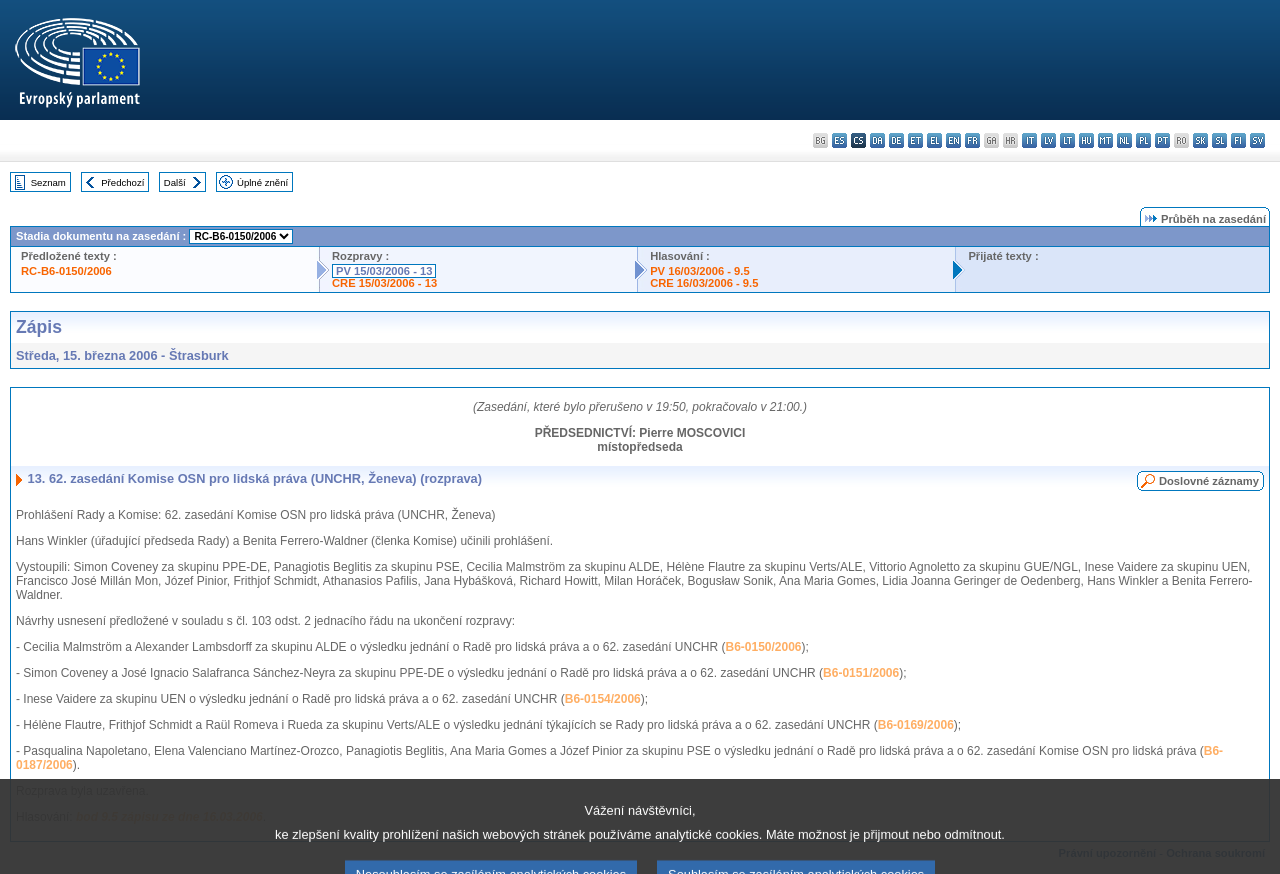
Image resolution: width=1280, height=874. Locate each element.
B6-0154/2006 (603, 699)
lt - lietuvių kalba (1067, 140)
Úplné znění (262, 182)
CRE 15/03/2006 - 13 (384, 283)
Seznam (48, 182)
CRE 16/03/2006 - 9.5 (704, 283)
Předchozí (122, 182)
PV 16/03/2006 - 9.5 (700, 271)
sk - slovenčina (1200, 140)
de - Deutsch (896, 140)
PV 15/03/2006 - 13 (384, 271)
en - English (953, 140)
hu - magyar (1086, 140)
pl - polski (1143, 140)
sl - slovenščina (1219, 140)
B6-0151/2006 (861, 673)
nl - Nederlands (1124, 140)
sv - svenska (1257, 140)
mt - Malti (1105, 140)
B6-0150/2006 (763, 647)
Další (175, 182)
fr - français (972, 140)
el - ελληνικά (934, 140)
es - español (839, 140)
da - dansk (877, 140)
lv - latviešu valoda (1048, 140)
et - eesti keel (915, 140)
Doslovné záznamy (1209, 481)
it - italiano (1029, 140)
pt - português (1162, 140)
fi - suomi (1238, 140)
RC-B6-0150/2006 (66, 271)
